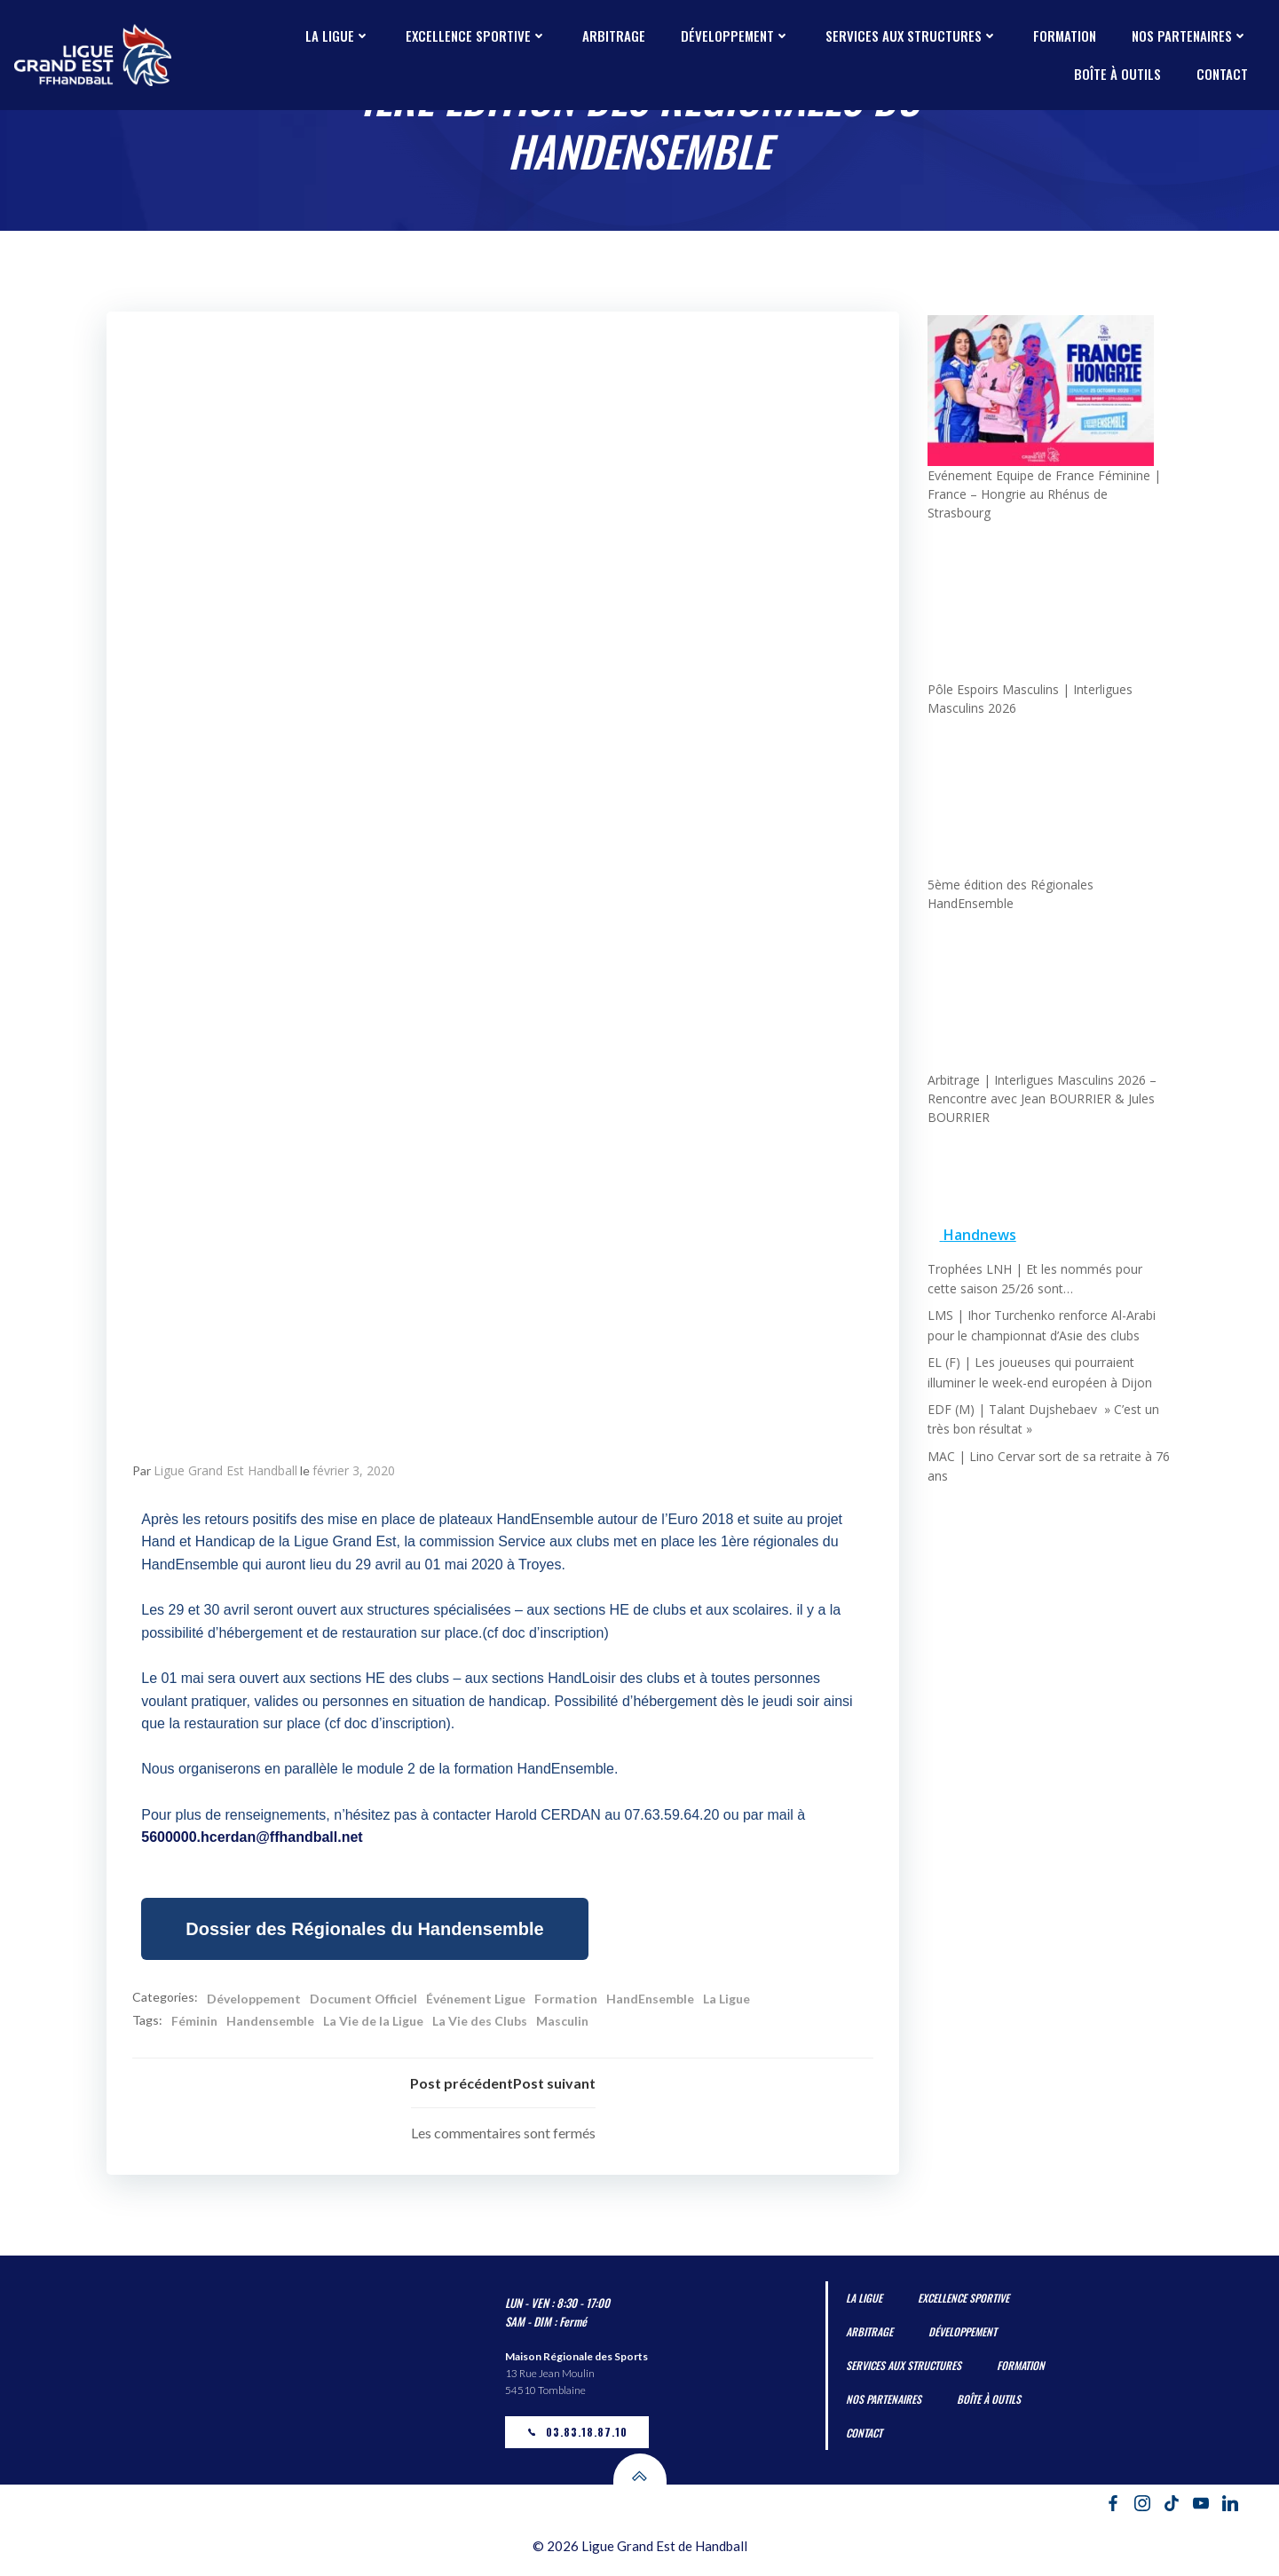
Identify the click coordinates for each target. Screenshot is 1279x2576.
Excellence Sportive (476, 36)
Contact (1222, 74)
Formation (1064, 36)
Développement (735, 36)
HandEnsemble (651, 2000)
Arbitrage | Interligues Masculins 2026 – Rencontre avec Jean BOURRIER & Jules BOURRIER (1041, 1084)
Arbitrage (613, 36)
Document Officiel (364, 2000)
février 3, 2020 (354, 1473)
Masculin (563, 2023)
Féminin (195, 2023)
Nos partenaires (1190, 36)
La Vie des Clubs (480, 2023)
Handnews (979, 1220)
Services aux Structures (911, 36)
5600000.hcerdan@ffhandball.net (252, 1839)
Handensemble (271, 2023)
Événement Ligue (476, 2000)
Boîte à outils (1117, 74)
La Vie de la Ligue (374, 2023)
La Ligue (337, 36)
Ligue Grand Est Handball (226, 1473)
